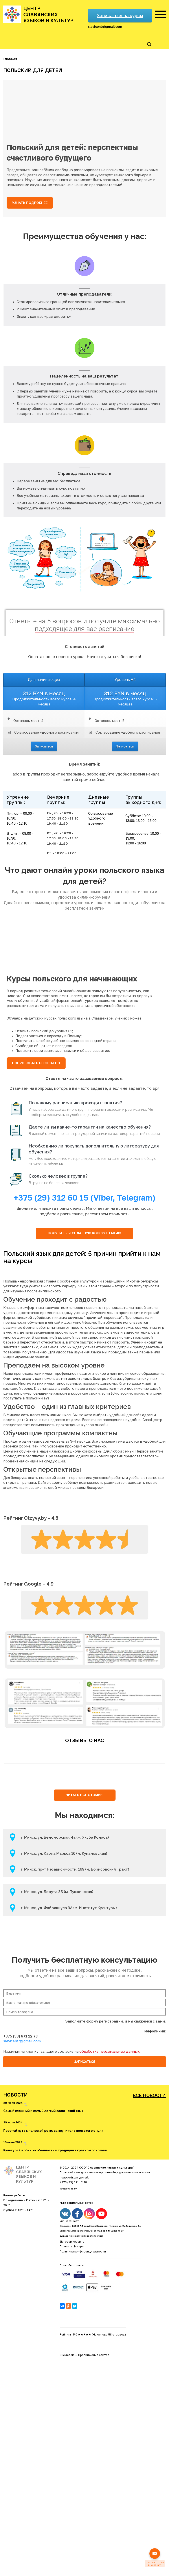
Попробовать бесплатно (36, 1064)
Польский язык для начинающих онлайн (88, 2173)
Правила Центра (72, 2247)
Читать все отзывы (84, 1795)
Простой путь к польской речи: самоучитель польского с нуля (53, 2131)
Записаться (44, 746)
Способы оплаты (72, 2266)
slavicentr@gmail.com (105, 26)
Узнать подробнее (30, 203)
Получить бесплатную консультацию (84, 1234)
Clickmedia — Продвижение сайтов (84, 2355)
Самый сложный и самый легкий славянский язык (43, 2111)
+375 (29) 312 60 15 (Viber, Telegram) (84, 1198)
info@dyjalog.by (68, 2189)
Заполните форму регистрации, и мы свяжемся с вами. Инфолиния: (115, 2027)
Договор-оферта (72, 2242)
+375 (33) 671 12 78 (73, 2183)
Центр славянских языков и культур (48, 14)
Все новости (149, 2096)
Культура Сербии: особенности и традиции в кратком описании (55, 2151)
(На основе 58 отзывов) (109, 2335)
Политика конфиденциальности (83, 2252)
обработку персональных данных (109, 2052)
